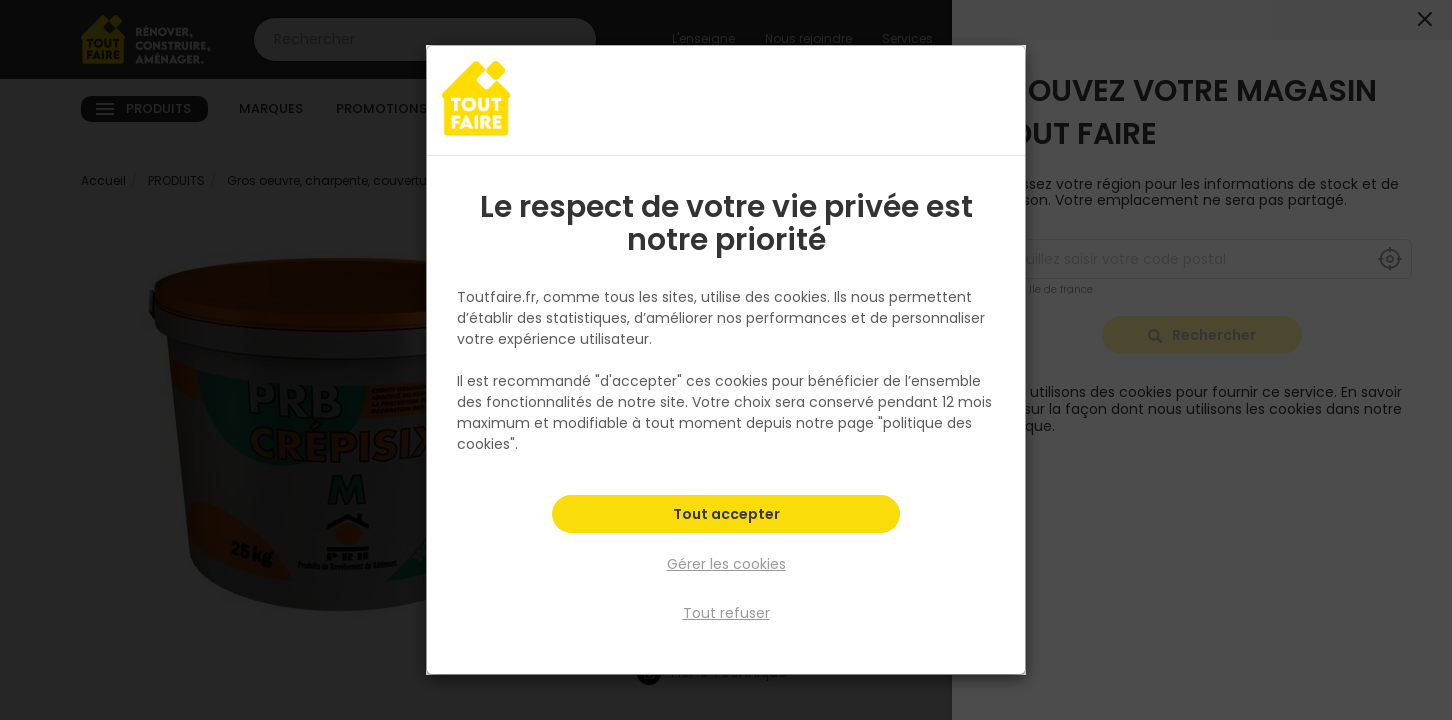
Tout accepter (726, 516)
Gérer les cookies (726, 564)
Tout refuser (726, 613)
